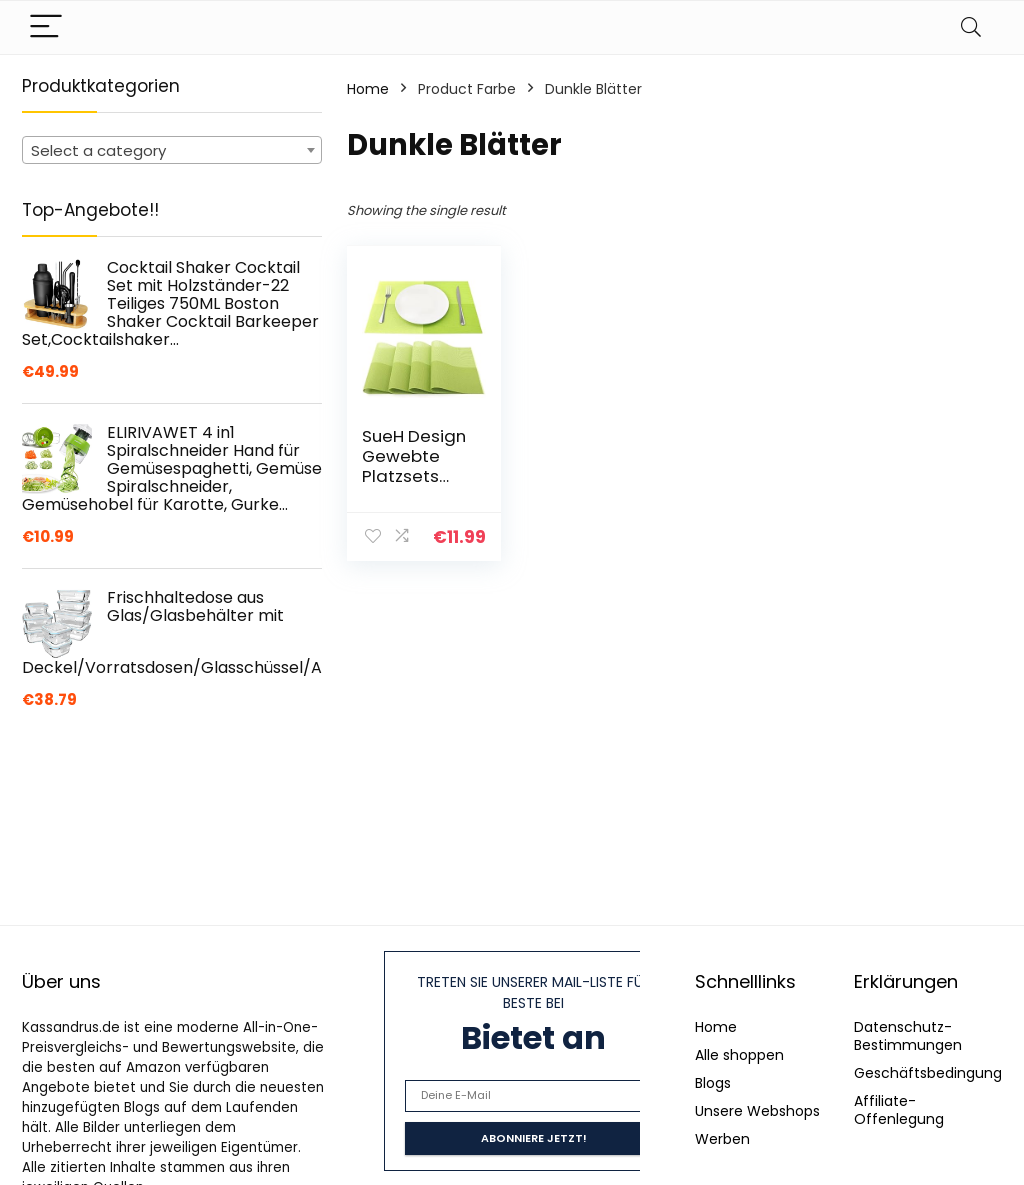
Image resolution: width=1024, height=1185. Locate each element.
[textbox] (172, 151)
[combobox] (172, 150)
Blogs (713, 1083)
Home (368, 89)
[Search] (971, 27)
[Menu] (46, 27)
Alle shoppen (739, 1055)
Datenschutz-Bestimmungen (908, 1036)
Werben (722, 1139)
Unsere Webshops (757, 1111)
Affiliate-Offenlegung (899, 1110)
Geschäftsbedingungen (937, 1073)
